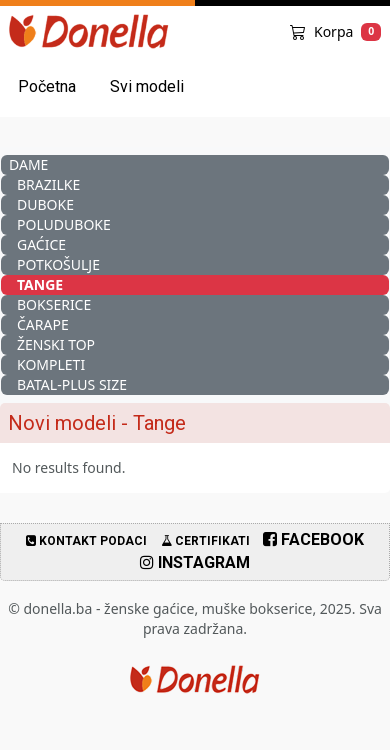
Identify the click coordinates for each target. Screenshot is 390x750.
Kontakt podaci (86, 541)
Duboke (45, 204)
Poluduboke (64, 224)
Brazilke (48, 184)
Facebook (313, 539)
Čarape (43, 324)
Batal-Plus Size (72, 384)
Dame (28, 164)
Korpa (335, 31)
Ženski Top (56, 344)
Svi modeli (147, 86)
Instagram (195, 562)
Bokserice (54, 304)
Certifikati (205, 541)
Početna (47, 86)
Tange (40, 284)
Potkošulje (58, 264)
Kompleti (51, 364)
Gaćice (41, 244)
